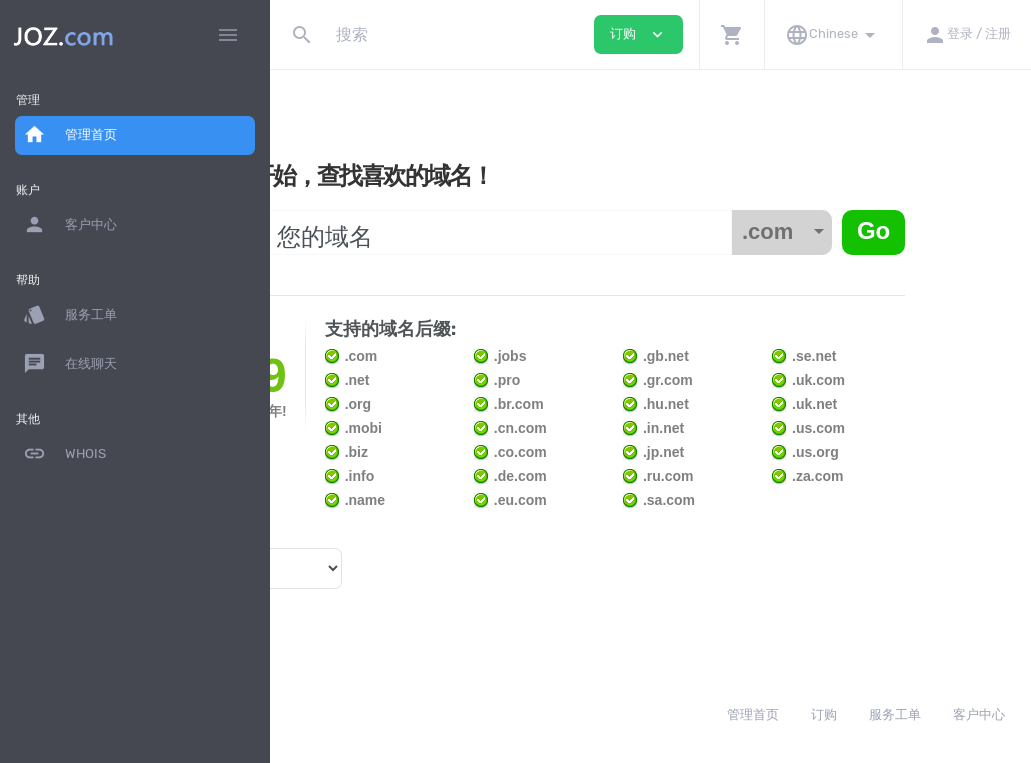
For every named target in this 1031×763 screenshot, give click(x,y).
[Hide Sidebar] (228, 35)
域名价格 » (329, 600)
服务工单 (70, 315)
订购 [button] (638, 34)
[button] (731, 34)
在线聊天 (70, 364)
